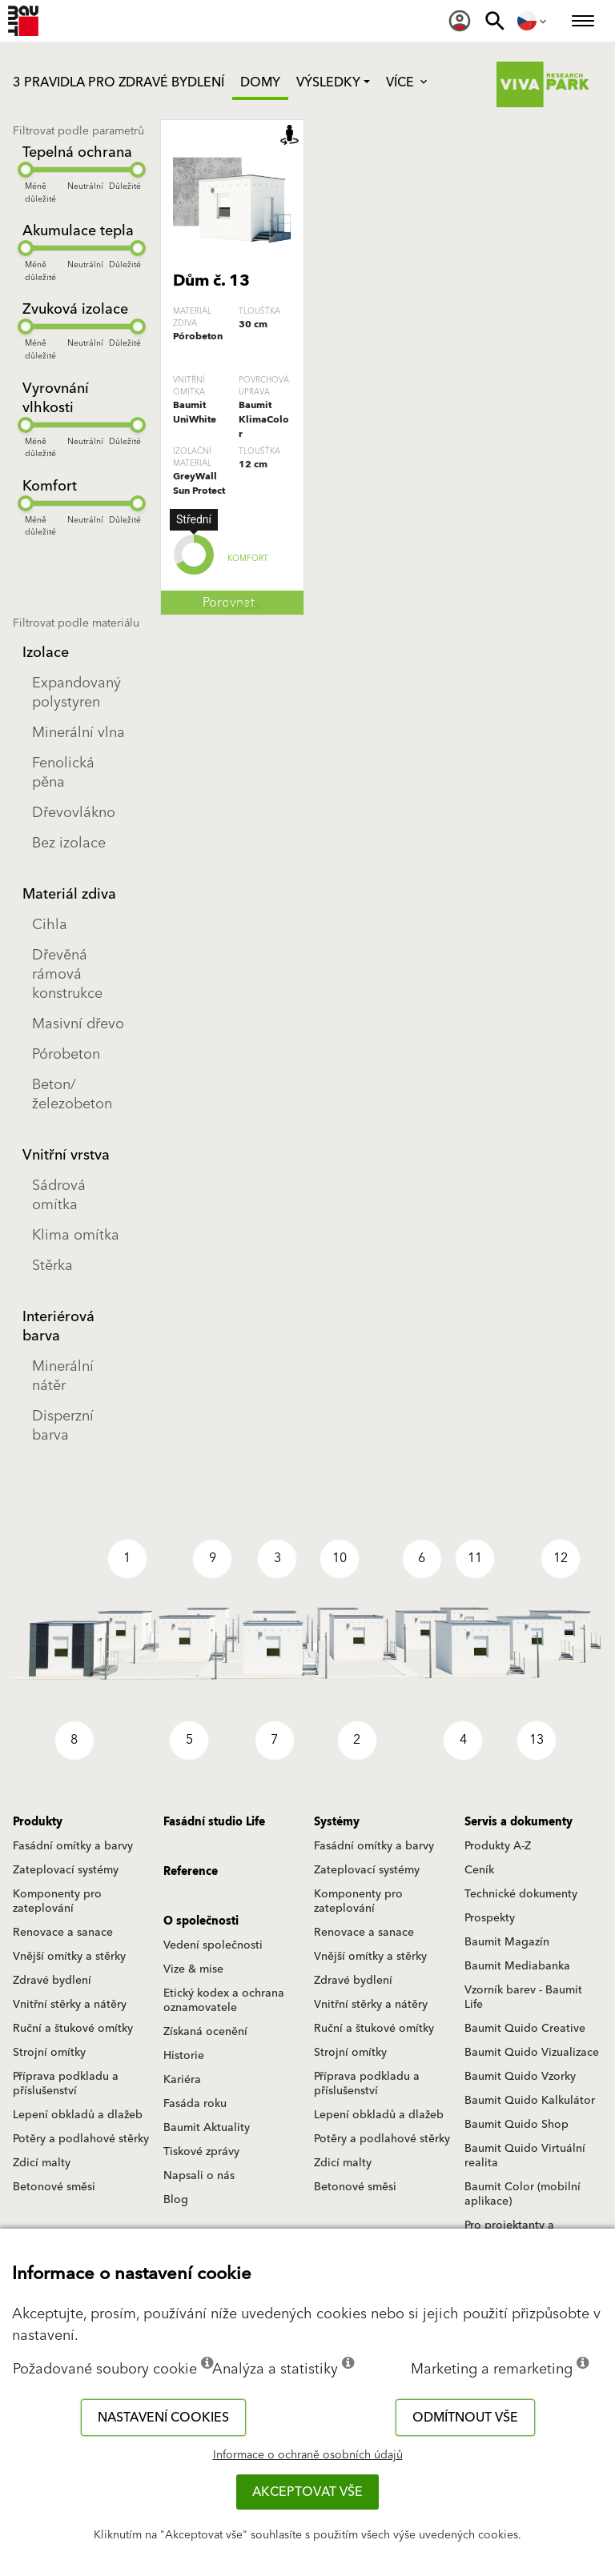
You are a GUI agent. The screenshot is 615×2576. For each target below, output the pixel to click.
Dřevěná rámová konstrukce (67, 974)
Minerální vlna (78, 732)
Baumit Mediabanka (517, 1966)
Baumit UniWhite (194, 412)
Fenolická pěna (63, 773)
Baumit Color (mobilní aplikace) (522, 2194)
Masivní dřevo (78, 1024)
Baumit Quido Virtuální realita (524, 2156)
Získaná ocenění (205, 2031)
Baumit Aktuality (206, 2127)
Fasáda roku (195, 2103)
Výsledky (328, 82)
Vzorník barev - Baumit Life (523, 1997)
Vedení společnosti (213, 1945)
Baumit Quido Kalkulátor (529, 2100)
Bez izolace (69, 843)
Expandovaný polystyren (76, 693)
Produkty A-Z (497, 1846)
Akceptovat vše (307, 2492)
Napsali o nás (199, 2175)
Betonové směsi (54, 2187)
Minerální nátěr (63, 1376)
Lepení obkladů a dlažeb (78, 2115)
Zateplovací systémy (66, 1870)
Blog (175, 2199)
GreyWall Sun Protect (199, 483)
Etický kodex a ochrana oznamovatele (223, 2000)
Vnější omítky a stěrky (69, 1956)
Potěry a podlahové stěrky (81, 2139)
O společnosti (201, 1921)
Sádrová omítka (59, 1195)
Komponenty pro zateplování (57, 1901)
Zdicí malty (41, 2163)
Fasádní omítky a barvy (73, 1846)
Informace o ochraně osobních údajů (308, 2455)
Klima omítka (75, 1235)
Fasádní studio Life (214, 1822)
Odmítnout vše (465, 2417)
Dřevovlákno (73, 812)
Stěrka (52, 1265)
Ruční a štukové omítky (73, 2028)
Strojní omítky (49, 2052)
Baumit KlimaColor (264, 420)
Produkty (37, 1822)
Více (408, 82)
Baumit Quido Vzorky (520, 2076)
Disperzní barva (63, 1426)
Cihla (49, 924)
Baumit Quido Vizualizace (531, 2052)
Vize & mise (193, 1969)
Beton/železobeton (72, 1094)
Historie (183, 2055)
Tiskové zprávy (201, 2151)
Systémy (337, 1822)
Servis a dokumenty (518, 1822)
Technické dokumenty (520, 1894)
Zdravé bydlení (52, 1980)
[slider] (26, 170)
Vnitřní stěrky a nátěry (70, 2004)
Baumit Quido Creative (524, 2028)
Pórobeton (66, 1054)
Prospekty (489, 1918)
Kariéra (182, 2079)
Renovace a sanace (63, 1932)
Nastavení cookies (163, 2417)
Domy (260, 82)
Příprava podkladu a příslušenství (66, 2084)
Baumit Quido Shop (516, 2124)
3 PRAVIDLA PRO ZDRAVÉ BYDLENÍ (118, 82)
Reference (190, 1871)
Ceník (479, 1870)
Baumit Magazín (506, 1942)
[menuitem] (459, 21)
